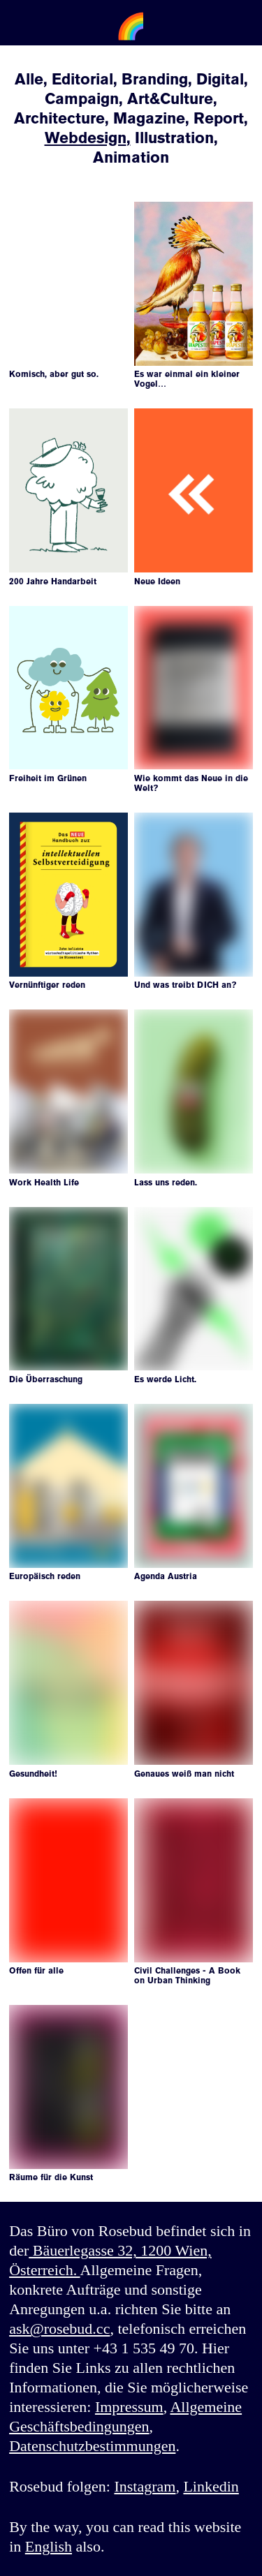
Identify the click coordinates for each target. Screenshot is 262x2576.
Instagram (144, 2486)
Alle (29, 79)
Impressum (129, 2406)
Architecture (59, 118)
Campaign (82, 99)
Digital (220, 79)
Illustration (174, 138)
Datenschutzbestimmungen (92, 2446)
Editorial (82, 79)
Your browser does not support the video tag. (68, 231)
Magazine (149, 118)
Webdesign (85, 138)
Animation (131, 157)
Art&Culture (170, 99)
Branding (155, 79)
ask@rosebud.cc (59, 2328)
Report (219, 118)
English (48, 2546)
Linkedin (210, 2486)
